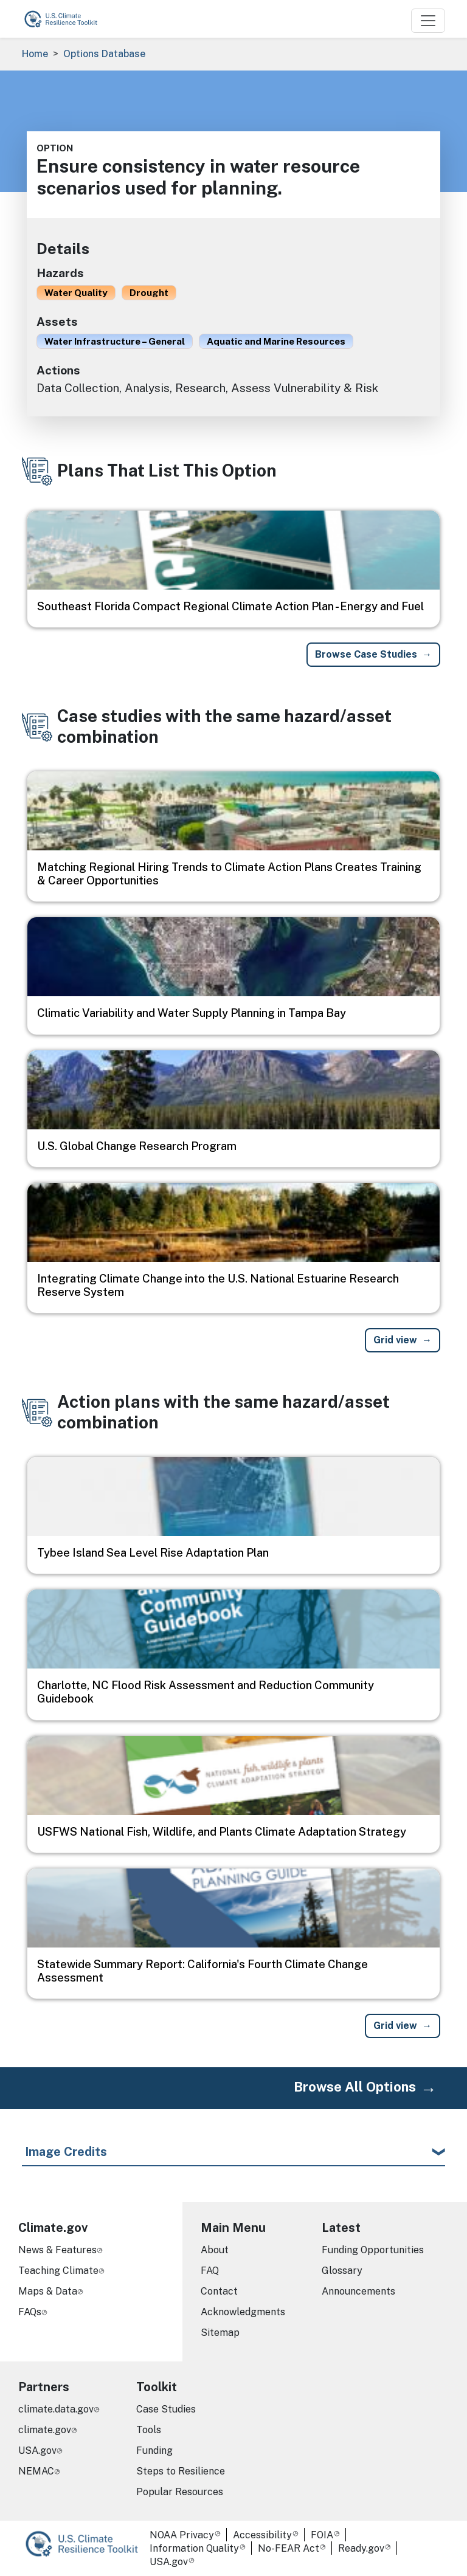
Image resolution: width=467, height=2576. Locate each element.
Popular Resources (179, 2492)
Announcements (358, 2291)
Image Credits (66, 2151)
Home (35, 54)
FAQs (29, 2312)
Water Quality (76, 292)
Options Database (104, 54)
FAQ (210, 2270)
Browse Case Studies (366, 654)
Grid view (395, 1340)
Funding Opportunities (373, 2250)
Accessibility (262, 2535)
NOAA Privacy (182, 2535)
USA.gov (37, 2450)
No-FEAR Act (288, 2548)
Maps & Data (47, 2291)
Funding (154, 2450)
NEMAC (36, 2471)
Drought (149, 292)
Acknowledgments (243, 2312)
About (215, 2250)
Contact (219, 2291)
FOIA (322, 2535)
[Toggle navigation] (428, 21)
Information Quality (194, 2548)
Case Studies (166, 2409)
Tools (148, 2430)
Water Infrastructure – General (114, 341)
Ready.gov (361, 2548)
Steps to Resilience (180, 2471)
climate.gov (44, 2430)
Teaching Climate (58, 2270)
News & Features (57, 2250)
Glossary (342, 2270)
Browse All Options (355, 2087)
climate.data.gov (56, 2409)
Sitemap (220, 2332)
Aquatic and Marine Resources (276, 341)
